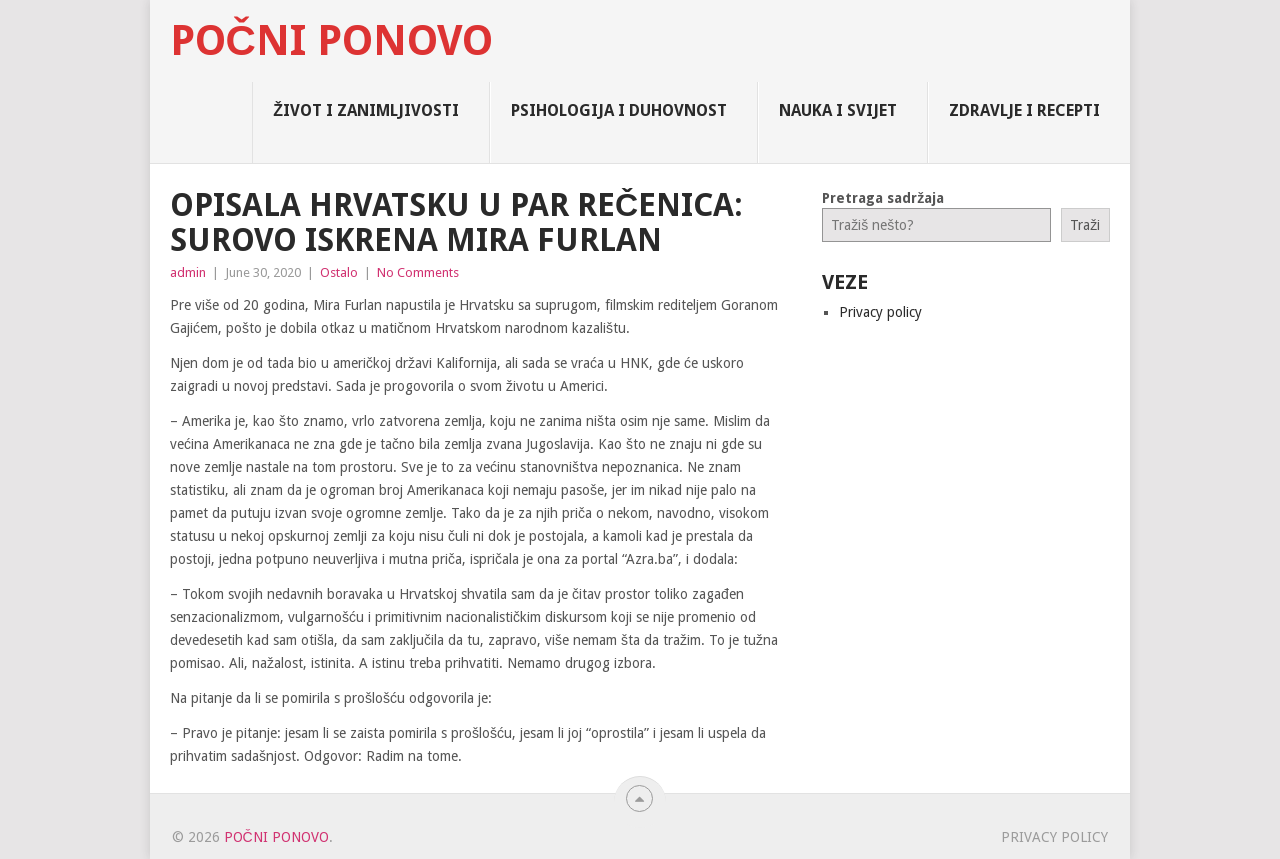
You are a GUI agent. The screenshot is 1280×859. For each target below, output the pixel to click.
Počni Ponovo (331, 41)
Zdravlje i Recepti (1024, 110)
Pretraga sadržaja (883, 198)
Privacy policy (880, 312)
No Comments (418, 272)
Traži (1085, 225)
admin (188, 272)
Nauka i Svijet (838, 110)
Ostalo (339, 272)
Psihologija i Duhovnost (619, 110)
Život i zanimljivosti (366, 110)
